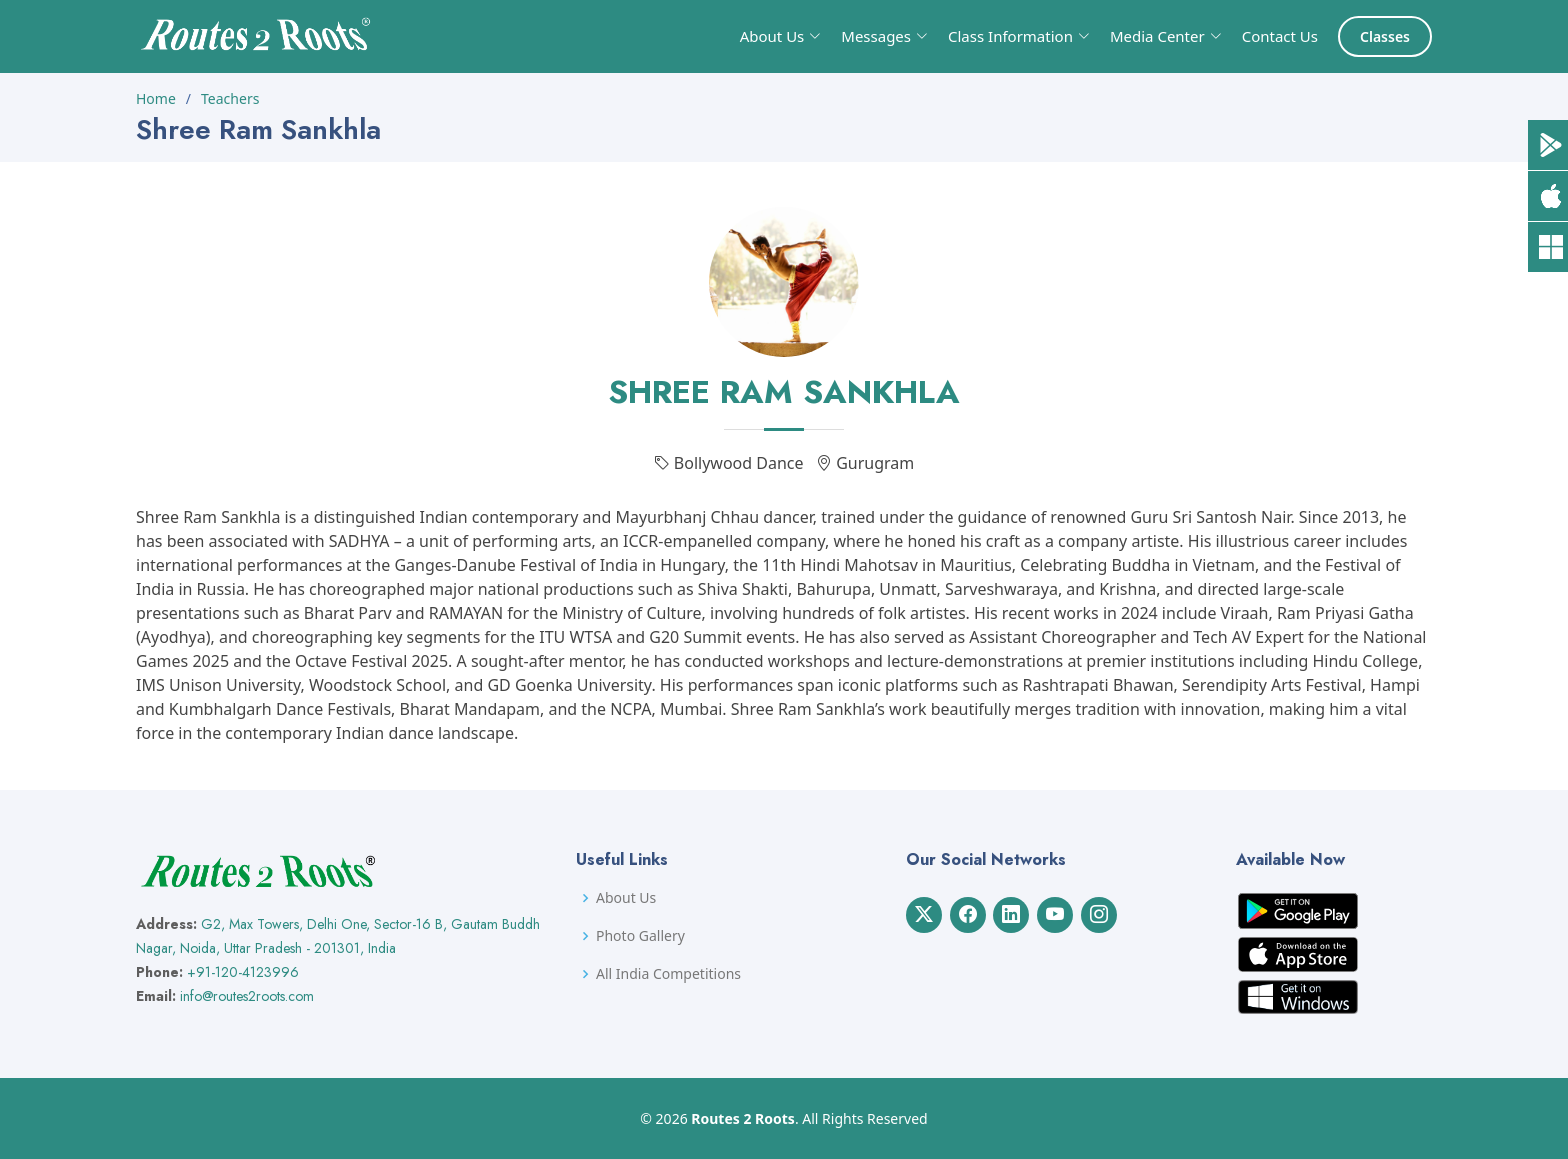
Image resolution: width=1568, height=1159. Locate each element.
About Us (626, 898)
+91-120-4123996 (243, 972)
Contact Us (1280, 36)
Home (156, 98)
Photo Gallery (640, 936)
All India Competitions (668, 974)
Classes (1385, 36)
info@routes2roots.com (247, 996)
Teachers (230, 98)
